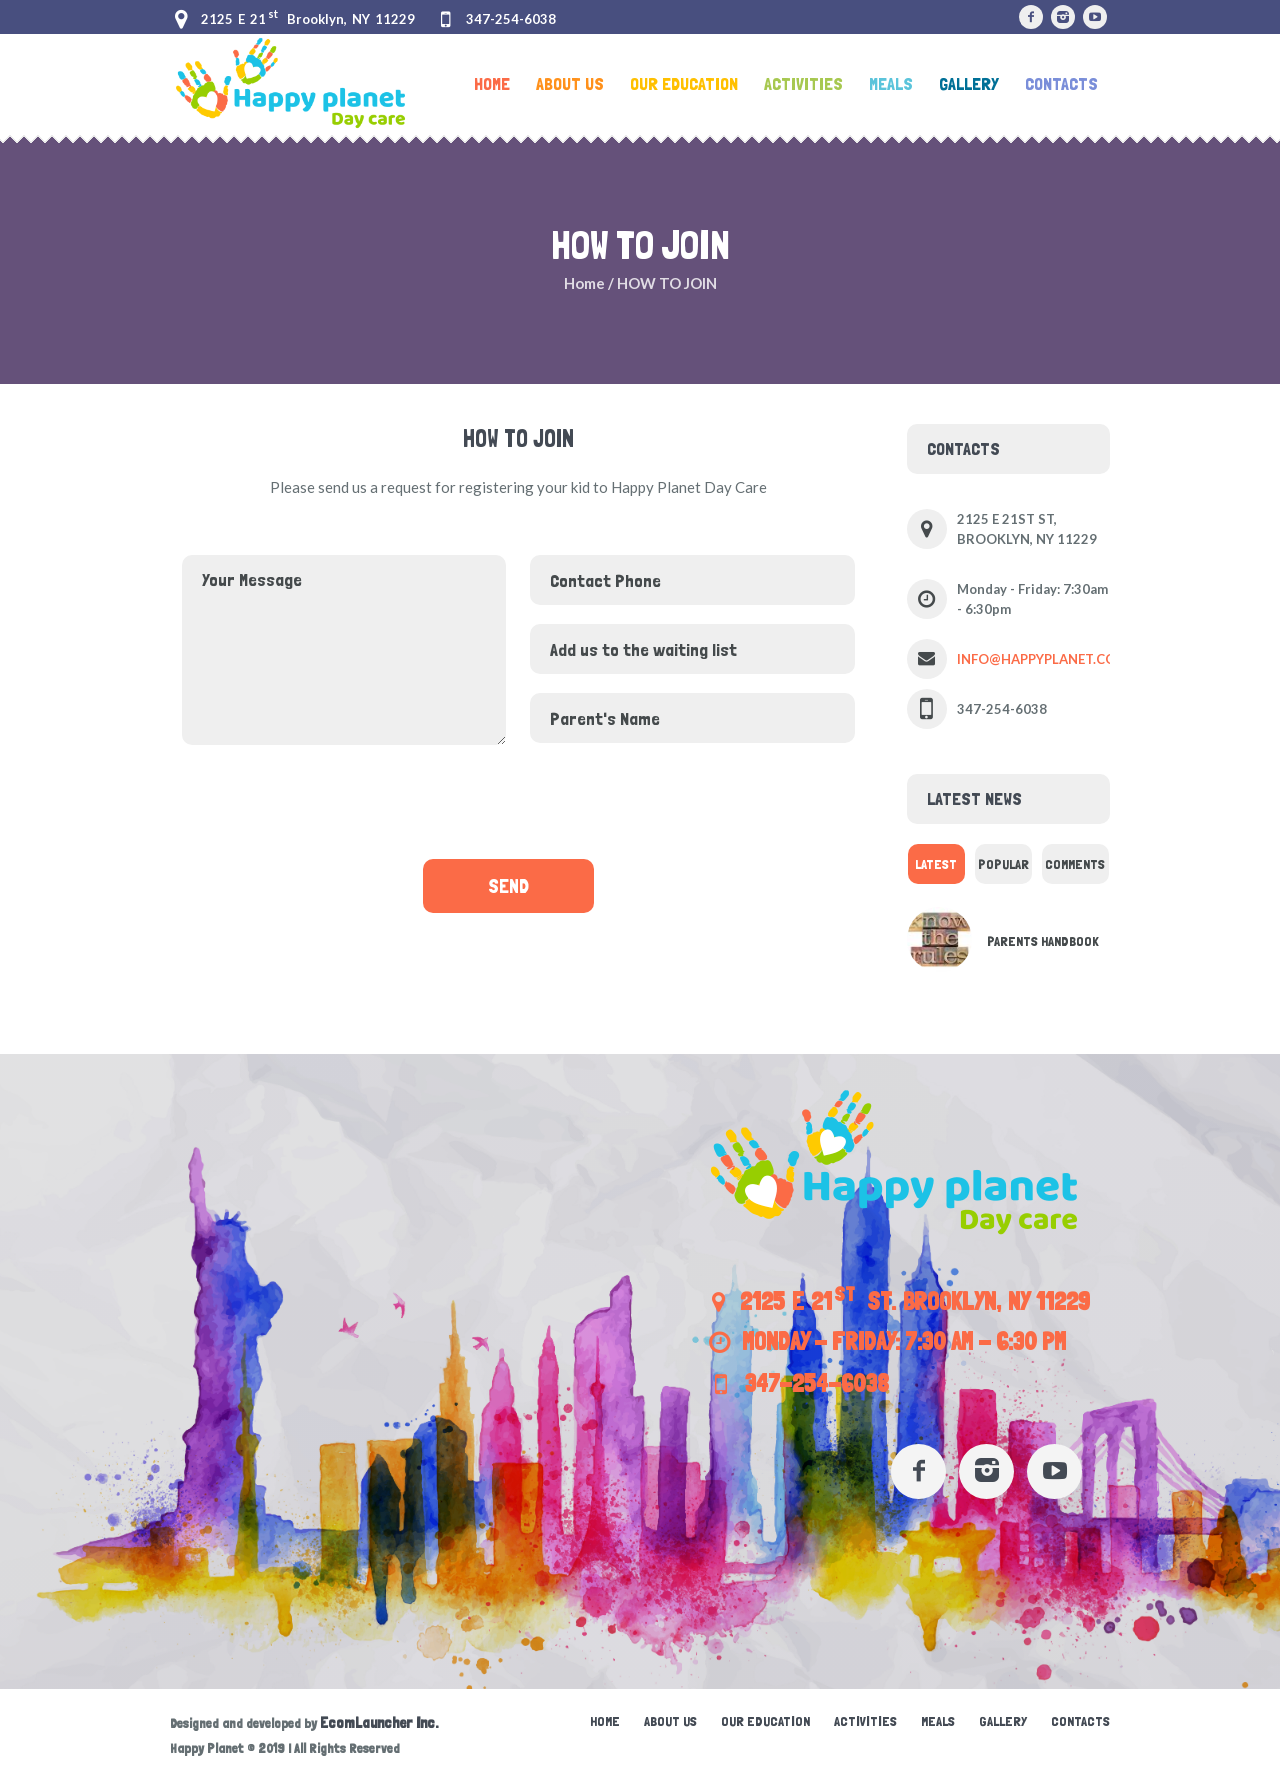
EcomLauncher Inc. (379, 1723)
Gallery (1003, 1721)
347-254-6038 (511, 19)
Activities (865, 1721)
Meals (938, 1721)
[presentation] (518, 801)
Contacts (1080, 1721)
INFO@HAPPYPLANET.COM (1042, 659)
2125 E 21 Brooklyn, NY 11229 (308, 19)
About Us (670, 1721)
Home (584, 283)
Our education (765, 1721)
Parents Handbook (1043, 941)
